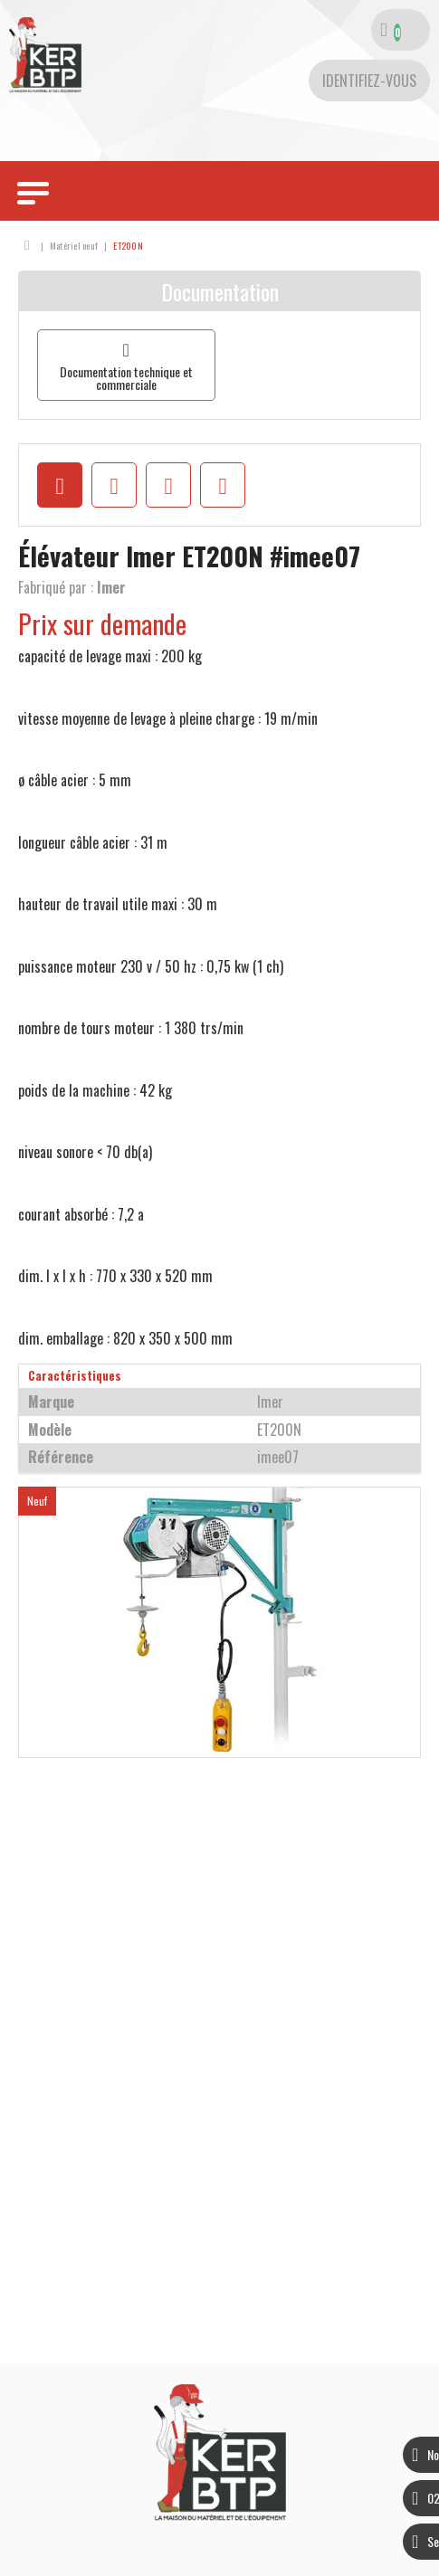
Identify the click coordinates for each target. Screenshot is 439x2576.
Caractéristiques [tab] (74, 1375)
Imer (111, 587)
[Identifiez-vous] (369, 80)
